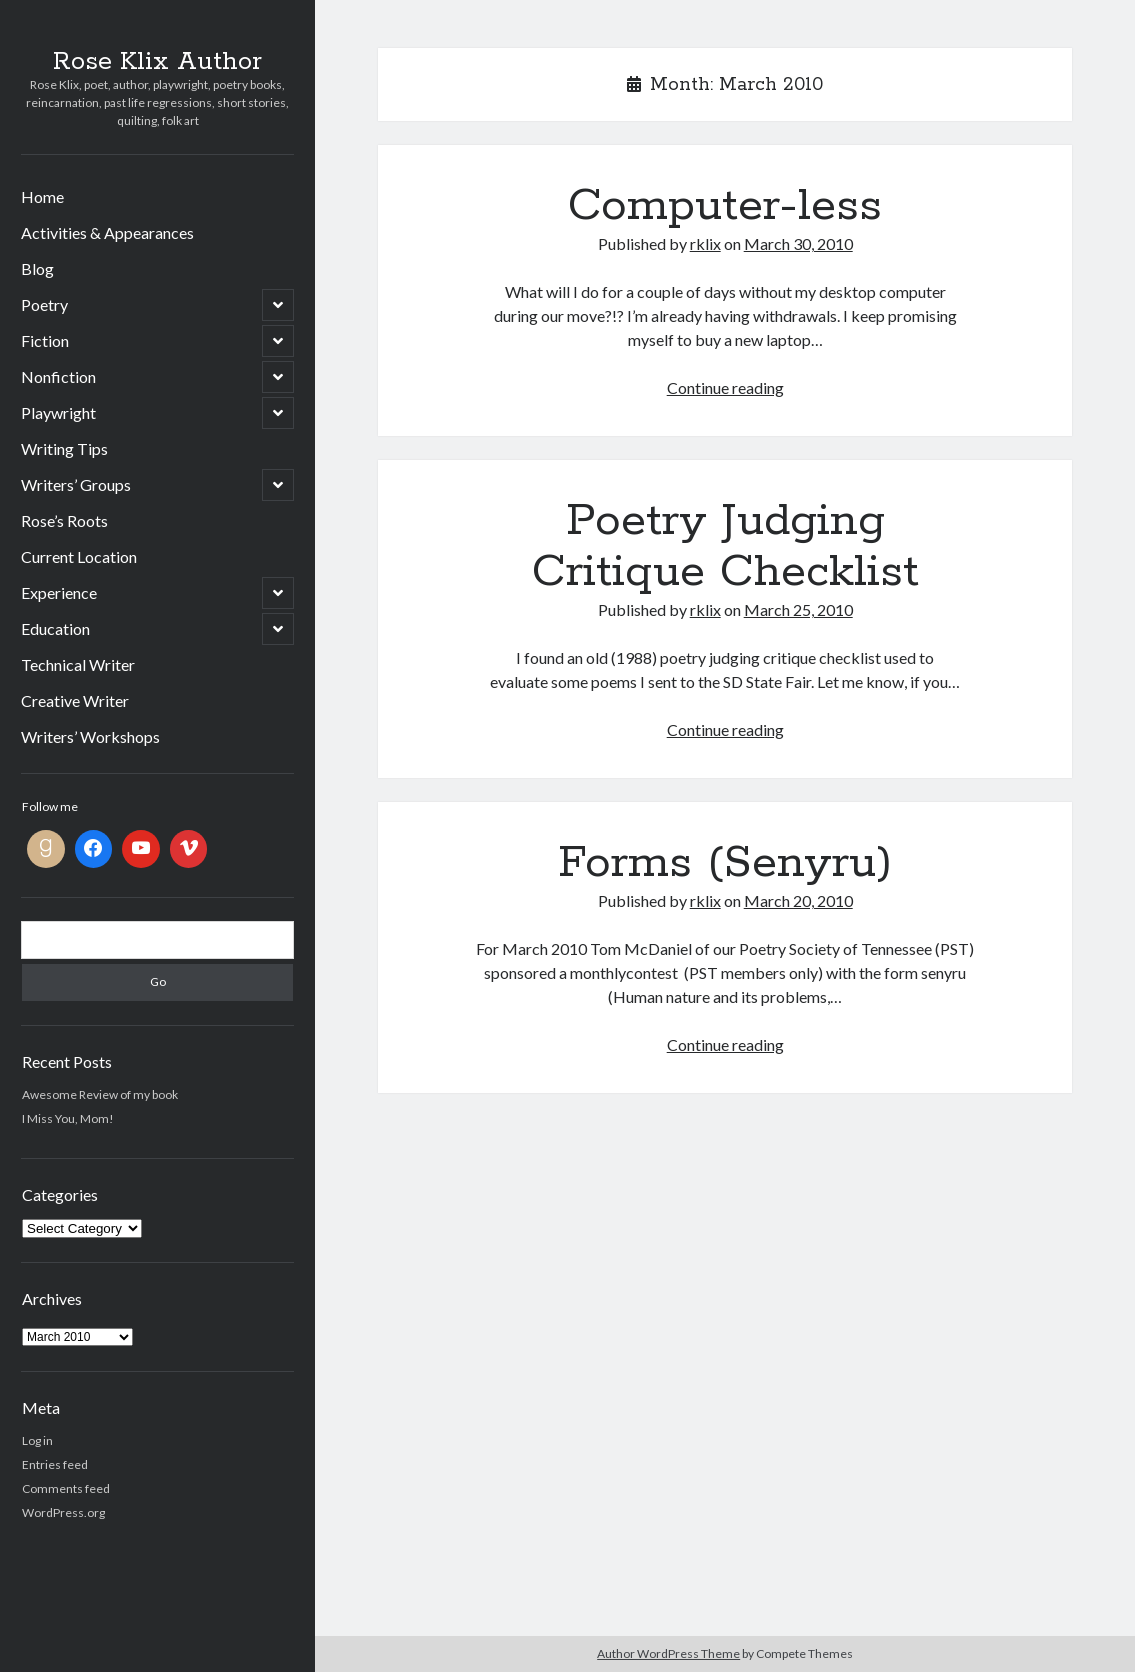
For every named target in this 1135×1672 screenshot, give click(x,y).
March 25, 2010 (798, 609)
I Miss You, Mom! (68, 1118)
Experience (59, 592)
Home (42, 196)
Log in (37, 1440)
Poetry (44, 304)
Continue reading (725, 387)
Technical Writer (78, 664)
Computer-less (725, 206)
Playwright (58, 412)
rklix (705, 243)
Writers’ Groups (76, 484)
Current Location (79, 556)
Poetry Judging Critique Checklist (725, 546)
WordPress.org (63, 1512)
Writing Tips (64, 448)
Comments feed (66, 1488)
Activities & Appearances (107, 232)
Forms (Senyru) (725, 863)
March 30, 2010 (798, 243)
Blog (37, 268)
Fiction (45, 340)
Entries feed (55, 1464)
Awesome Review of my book (100, 1094)
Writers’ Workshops (90, 736)
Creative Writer (75, 700)
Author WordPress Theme (668, 1653)
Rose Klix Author (157, 62)
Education (55, 628)
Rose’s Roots (64, 520)
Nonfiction (58, 376)
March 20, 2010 (798, 900)
